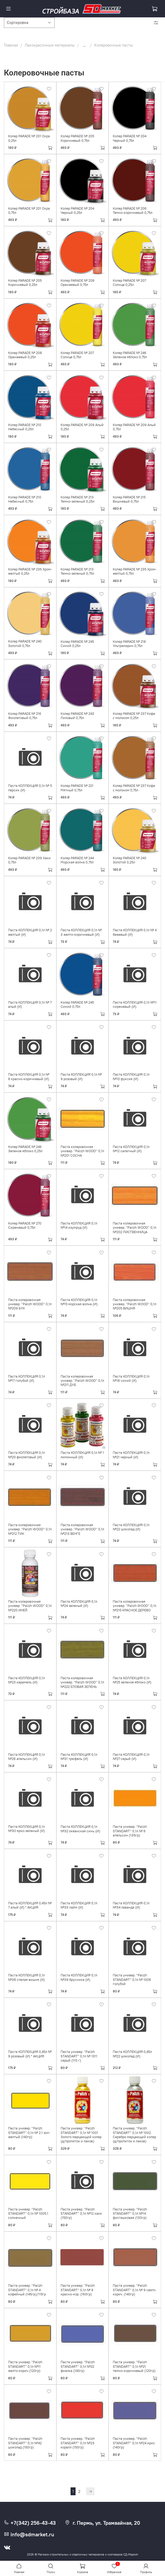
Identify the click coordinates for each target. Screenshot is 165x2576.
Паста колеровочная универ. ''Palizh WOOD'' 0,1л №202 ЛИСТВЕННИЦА (134, 1227)
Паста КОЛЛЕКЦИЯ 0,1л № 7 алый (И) (30, 1004)
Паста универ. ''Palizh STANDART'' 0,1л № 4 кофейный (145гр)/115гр (27, 2289)
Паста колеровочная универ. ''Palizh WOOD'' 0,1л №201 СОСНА (82, 1151)
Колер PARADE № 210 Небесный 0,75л (24, 499)
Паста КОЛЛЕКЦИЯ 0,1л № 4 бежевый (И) (135, 932)
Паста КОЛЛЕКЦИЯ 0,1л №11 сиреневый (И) (135, 1004)
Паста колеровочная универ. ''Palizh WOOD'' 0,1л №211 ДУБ (82, 1380)
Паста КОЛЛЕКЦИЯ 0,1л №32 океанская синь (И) (80, 1828)
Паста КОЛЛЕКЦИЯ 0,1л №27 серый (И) (131, 1756)
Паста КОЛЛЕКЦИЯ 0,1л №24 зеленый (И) (79, 1603)
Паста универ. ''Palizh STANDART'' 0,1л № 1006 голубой (132, 1979)
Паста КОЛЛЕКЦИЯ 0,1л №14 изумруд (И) (79, 1225)
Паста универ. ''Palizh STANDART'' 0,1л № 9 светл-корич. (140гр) (134, 2289)
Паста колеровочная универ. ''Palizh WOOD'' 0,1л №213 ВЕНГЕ (82, 1529)
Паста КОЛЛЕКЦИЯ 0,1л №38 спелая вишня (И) (26, 1977)
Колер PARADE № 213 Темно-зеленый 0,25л (77, 499)
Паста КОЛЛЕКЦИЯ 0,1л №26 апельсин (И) (26, 1756)
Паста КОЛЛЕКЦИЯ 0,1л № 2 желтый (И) (30, 932)
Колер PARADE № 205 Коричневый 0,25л (25, 282)
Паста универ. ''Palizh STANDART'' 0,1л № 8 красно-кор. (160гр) (78, 2289)
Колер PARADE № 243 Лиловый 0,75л (77, 715)
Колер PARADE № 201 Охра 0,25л (29, 138)
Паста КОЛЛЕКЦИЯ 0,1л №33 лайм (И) (79, 1905)
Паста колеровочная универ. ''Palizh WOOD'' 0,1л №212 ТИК (30, 1529)
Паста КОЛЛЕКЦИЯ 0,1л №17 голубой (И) (26, 1378)
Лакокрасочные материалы (50, 45)
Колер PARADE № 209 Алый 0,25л (82, 427)
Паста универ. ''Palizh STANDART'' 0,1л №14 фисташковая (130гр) (130, 2213)
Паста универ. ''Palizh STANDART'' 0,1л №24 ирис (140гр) (134, 2443)
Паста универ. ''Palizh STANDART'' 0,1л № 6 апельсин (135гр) (130, 1831)
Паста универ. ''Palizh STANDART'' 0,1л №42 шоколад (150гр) (25, 2443)
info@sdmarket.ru (29, 2534)
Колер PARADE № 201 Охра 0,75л (29, 210)
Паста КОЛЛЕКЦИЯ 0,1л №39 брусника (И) (79, 1977)
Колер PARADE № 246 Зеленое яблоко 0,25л (25, 1149)
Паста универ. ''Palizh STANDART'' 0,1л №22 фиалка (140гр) (78, 2366)
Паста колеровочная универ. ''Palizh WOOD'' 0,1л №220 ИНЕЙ (30, 1605)
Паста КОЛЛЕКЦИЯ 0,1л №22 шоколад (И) (131, 1527)
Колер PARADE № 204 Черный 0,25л (77, 210)
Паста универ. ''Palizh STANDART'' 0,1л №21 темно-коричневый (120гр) (134, 2366)
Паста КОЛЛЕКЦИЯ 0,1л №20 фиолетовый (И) (26, 1454)
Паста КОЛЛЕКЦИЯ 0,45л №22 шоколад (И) (132, 2053)
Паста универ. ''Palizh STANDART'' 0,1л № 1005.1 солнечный (28, 2213)
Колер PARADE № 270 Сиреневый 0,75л (24, 1225)
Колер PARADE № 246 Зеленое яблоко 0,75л (130, 355)
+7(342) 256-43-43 (30, 2523)
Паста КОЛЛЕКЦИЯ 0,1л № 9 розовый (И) (81, 1076)
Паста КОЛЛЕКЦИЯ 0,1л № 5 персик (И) (30, 787)
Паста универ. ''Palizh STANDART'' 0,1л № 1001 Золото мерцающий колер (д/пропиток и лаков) (81, 2134)
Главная (11, 45)
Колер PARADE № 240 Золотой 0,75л (25, 643)
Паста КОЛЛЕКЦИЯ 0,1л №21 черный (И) (131, 1454)
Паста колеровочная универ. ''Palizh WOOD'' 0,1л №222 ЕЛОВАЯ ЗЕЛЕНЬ (82, 1682)
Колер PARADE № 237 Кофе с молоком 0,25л (134, 715)
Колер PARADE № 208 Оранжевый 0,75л (77, 282)
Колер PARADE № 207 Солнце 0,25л (129, 282)
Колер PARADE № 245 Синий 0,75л (77, 1004)
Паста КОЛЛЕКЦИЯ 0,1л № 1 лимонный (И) (82, 1454)
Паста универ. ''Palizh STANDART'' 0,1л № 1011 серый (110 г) (79, 2056)
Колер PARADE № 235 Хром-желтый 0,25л (30, 571)
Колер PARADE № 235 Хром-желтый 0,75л (135, 571)
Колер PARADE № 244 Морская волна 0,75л (77, 860)
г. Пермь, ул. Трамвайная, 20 (102, 2523)
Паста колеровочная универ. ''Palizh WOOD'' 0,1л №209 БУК (30, 1304)
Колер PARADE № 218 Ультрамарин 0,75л (129, 643)
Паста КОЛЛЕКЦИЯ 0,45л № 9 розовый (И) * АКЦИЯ (30, 2053)
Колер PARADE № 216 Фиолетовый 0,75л (24, 715)
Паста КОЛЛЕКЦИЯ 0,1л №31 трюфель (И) (79, 1756)
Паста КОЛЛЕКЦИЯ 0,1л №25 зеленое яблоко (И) (132, 1680)
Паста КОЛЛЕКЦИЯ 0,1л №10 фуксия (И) (131, 1076)
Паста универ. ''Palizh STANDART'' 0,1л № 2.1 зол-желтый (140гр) (29, 2132)
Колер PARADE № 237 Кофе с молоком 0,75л (134, 787)
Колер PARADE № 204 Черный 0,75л (129, 138)
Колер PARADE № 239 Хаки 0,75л (29, 860)
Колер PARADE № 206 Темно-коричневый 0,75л (132, 210)
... (84, 45)
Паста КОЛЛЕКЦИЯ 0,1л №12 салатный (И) (131, 1149)
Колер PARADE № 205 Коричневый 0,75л (77, 138)
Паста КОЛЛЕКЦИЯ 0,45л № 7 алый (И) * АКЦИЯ (30, 1905)
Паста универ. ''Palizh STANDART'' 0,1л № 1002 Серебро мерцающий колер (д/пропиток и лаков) (134, 2134)
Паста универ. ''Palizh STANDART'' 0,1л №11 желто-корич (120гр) (25, 2366)
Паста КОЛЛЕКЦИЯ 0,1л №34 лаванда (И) (131, 1905)
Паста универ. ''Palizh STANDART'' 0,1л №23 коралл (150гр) (78, 2443)
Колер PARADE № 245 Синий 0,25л (77, 643)
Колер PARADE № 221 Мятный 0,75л (77, 787)
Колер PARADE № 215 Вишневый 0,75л (129, 499)
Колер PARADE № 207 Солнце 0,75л (77, 355)
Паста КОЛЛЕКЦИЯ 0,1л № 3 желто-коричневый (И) (81, 932)
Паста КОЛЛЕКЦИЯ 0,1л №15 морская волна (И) (79, 1302)
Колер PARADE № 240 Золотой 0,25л (129, 860)
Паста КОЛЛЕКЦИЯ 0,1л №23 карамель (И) (26, 1680)
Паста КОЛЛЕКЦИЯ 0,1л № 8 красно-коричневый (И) (28, 1076)
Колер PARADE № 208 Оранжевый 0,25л (25, 355)
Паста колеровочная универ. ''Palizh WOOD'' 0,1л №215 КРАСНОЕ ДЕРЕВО (134, 1605)
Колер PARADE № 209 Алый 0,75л (134, 427)
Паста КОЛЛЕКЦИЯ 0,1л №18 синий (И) (131, 1378)
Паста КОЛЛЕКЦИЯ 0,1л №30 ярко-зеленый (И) (26, 1828)
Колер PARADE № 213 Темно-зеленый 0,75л (77, 571)
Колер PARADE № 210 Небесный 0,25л (24, 427)
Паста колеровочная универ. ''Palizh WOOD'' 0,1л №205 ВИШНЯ (134, 1304)
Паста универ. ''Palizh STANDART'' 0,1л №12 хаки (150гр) (81, 2213)
